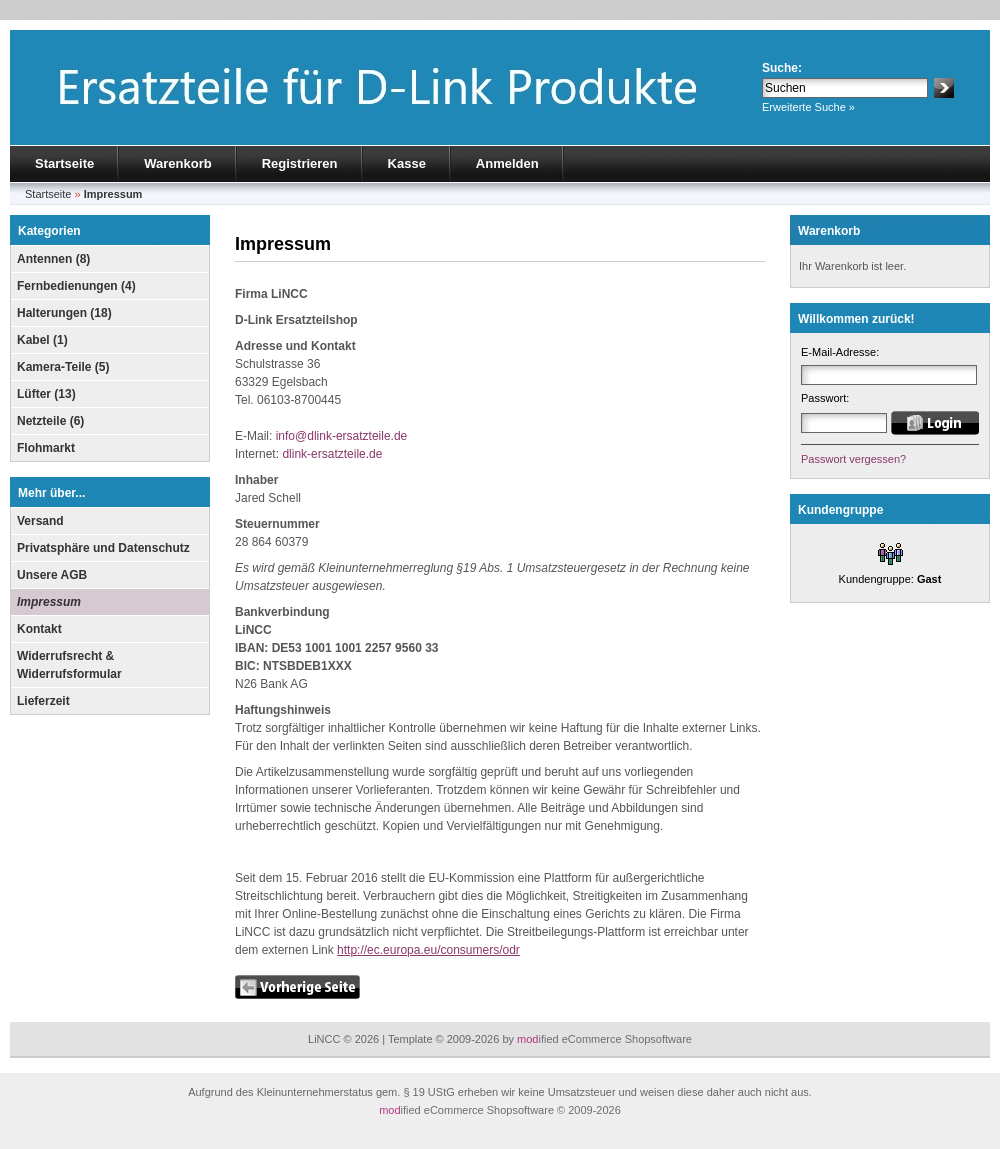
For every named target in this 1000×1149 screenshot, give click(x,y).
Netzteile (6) (50, 421)
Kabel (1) (42, 340)
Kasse (407, 163)
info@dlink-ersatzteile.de (342, 436)
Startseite (64, 163)
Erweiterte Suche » (808, 107)
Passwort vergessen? (853, 459)
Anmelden (507, 163)
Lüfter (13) (46, 394)
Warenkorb (177, 163)
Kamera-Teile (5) (63, 367)
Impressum (49, 602)
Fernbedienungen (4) (76, 286)
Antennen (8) (53, 259)
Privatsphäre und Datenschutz (103, 548)
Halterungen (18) (64, 313)
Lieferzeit (43, 701)
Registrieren (300, 163)
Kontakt (39, 629)
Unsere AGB (52, 575)
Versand (40, 521)
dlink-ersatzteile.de (332, 454)
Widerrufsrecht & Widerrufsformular (69, 665)
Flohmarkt (46, 448)
